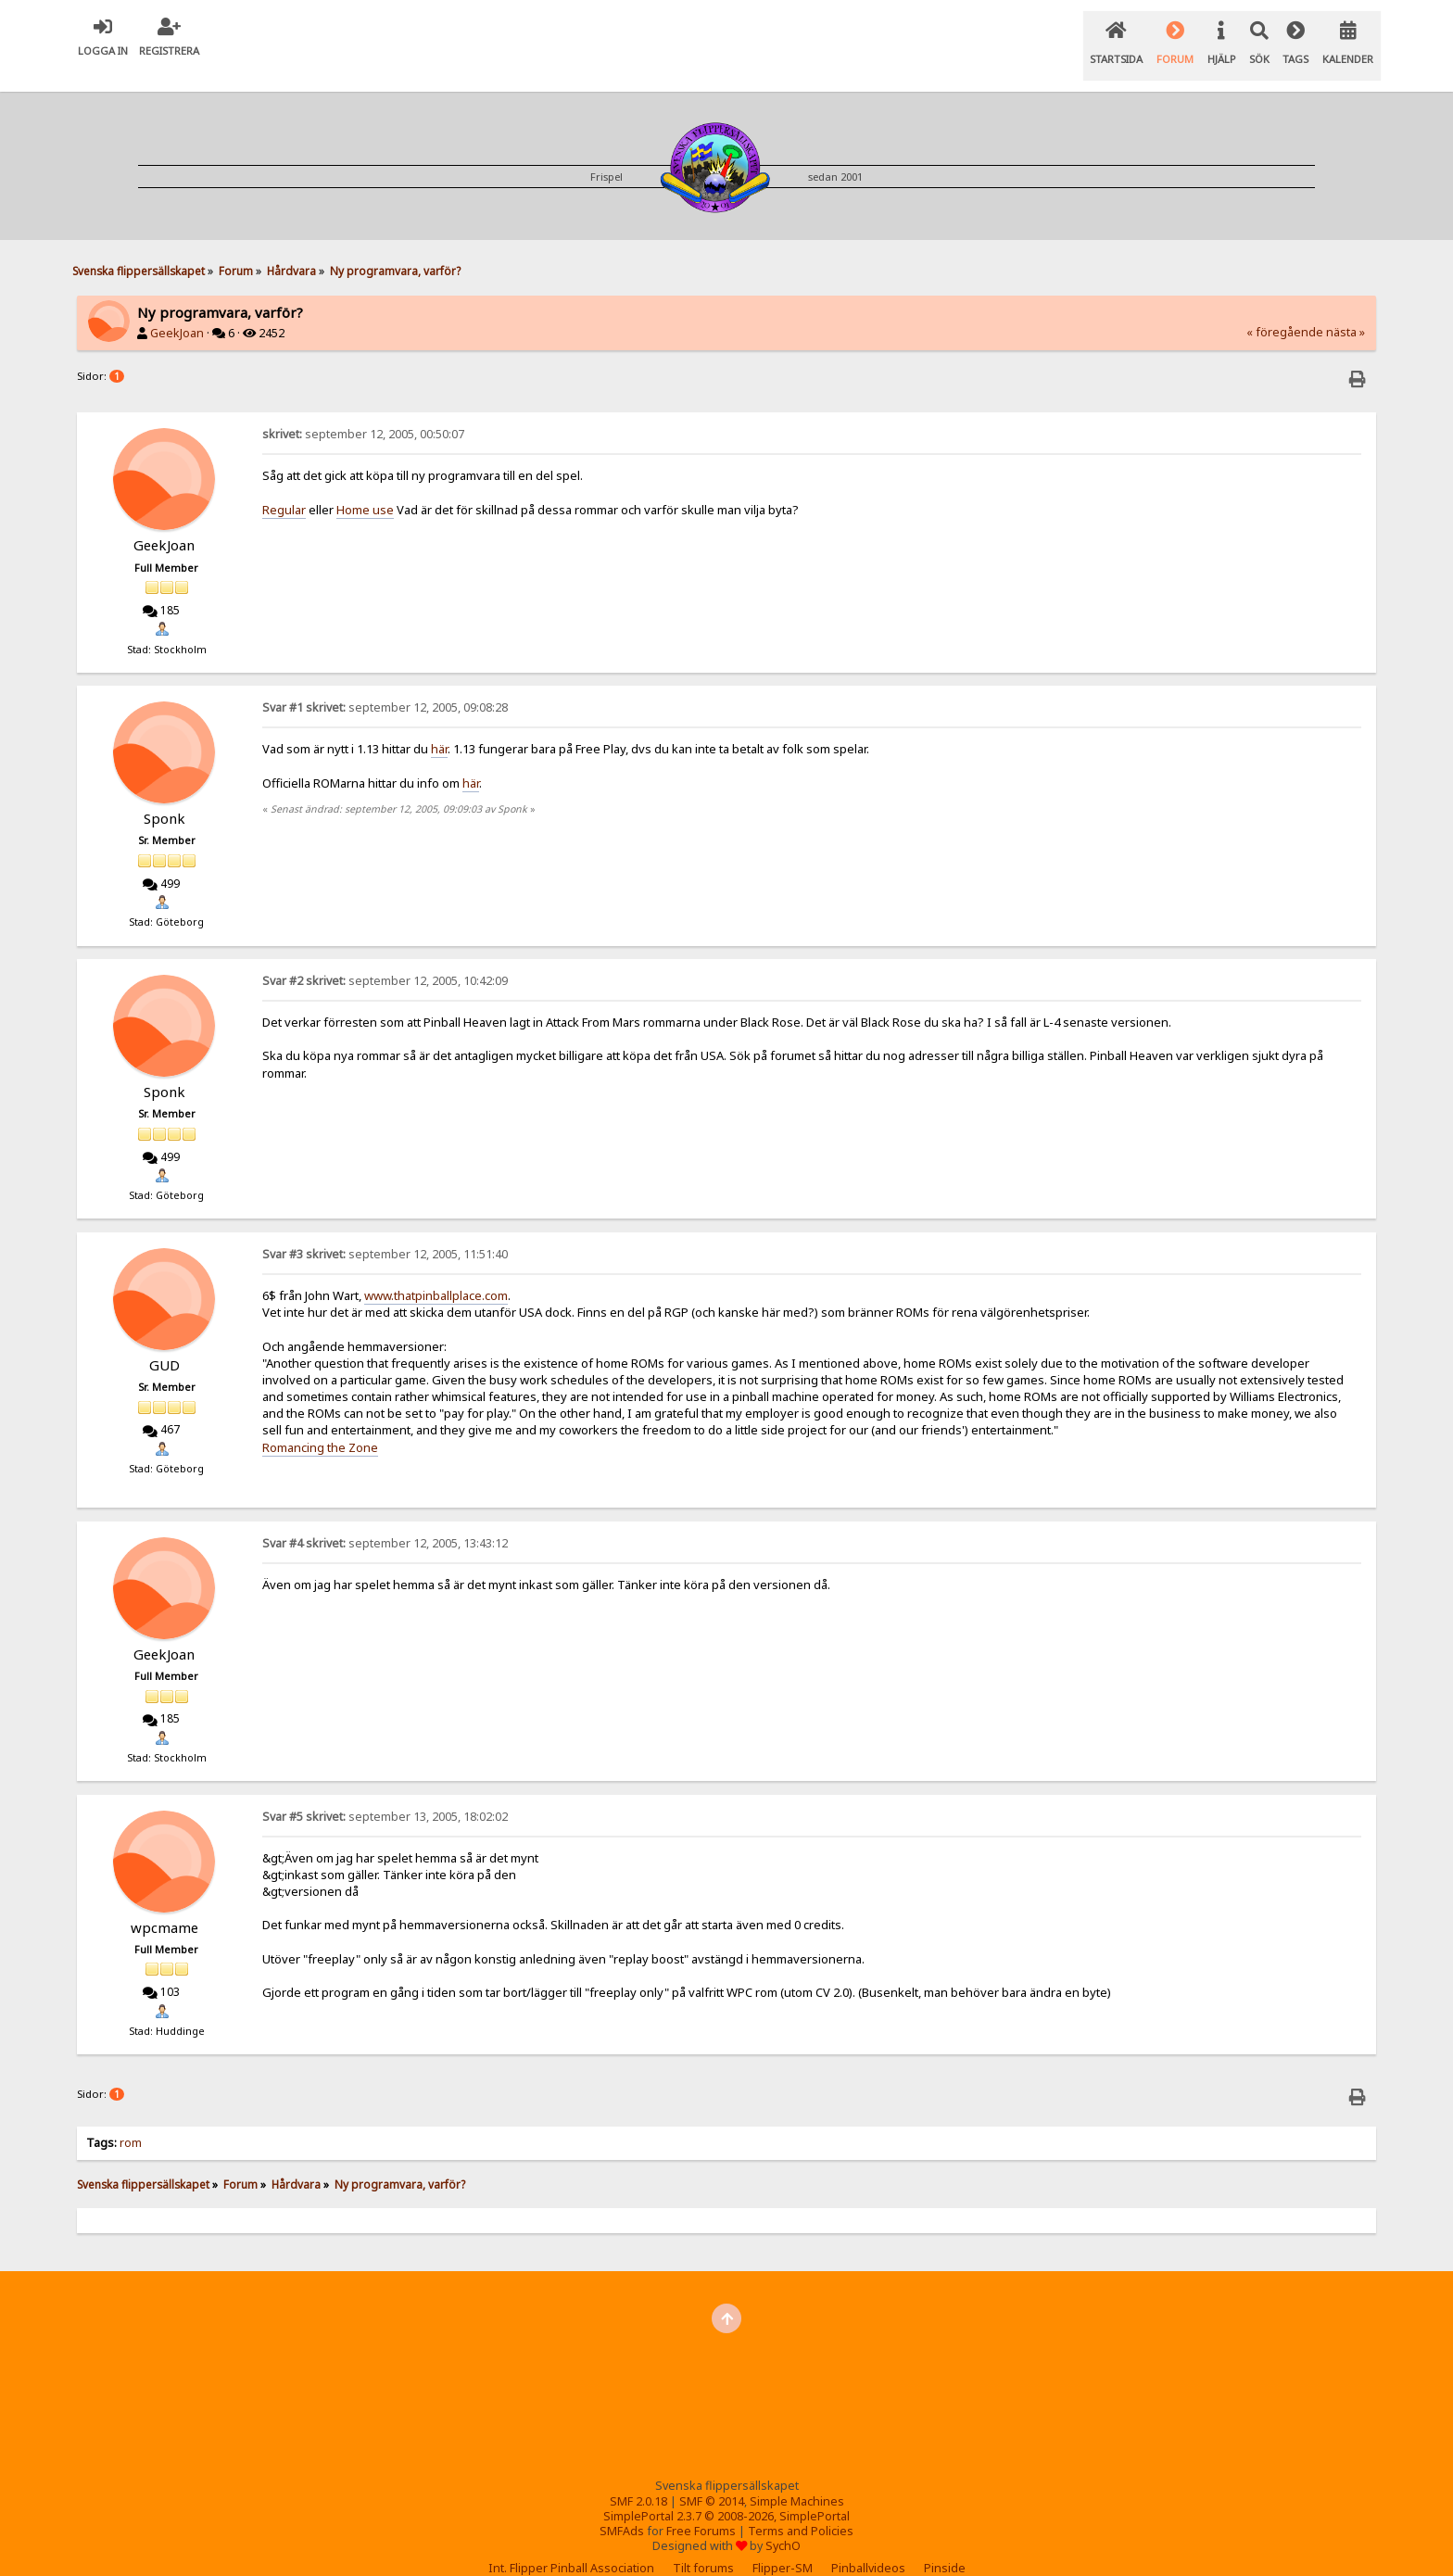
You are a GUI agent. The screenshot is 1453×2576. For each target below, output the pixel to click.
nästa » (1345, 309)
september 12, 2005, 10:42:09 (385, 958)
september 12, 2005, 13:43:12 (385, 1520)
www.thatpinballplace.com (436, 1272)
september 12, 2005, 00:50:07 (363, 411)
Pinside (945, 2545)
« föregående (1284, 309)
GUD (164, 1341)
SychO (783, 2523)
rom (132, 2120)
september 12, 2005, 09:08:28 (385, 684)
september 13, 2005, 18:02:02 (385, 1793)
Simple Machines (797, 2478)
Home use (365, 486)
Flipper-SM (782, 2545)
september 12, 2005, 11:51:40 (385, 1231)
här (439, 725)
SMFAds (622, 2508)
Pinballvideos (868, 2545)
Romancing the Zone (320, 1424)
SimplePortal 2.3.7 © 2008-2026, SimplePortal (726, 2493)
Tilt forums (703, 2545)
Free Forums (701, 2508)
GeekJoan (177, 310)
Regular (284, 486)
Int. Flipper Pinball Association (571, 2545)
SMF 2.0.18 (638, 2478)
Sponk (164, 795)
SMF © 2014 (711, 2478)
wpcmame (164, 1904)
